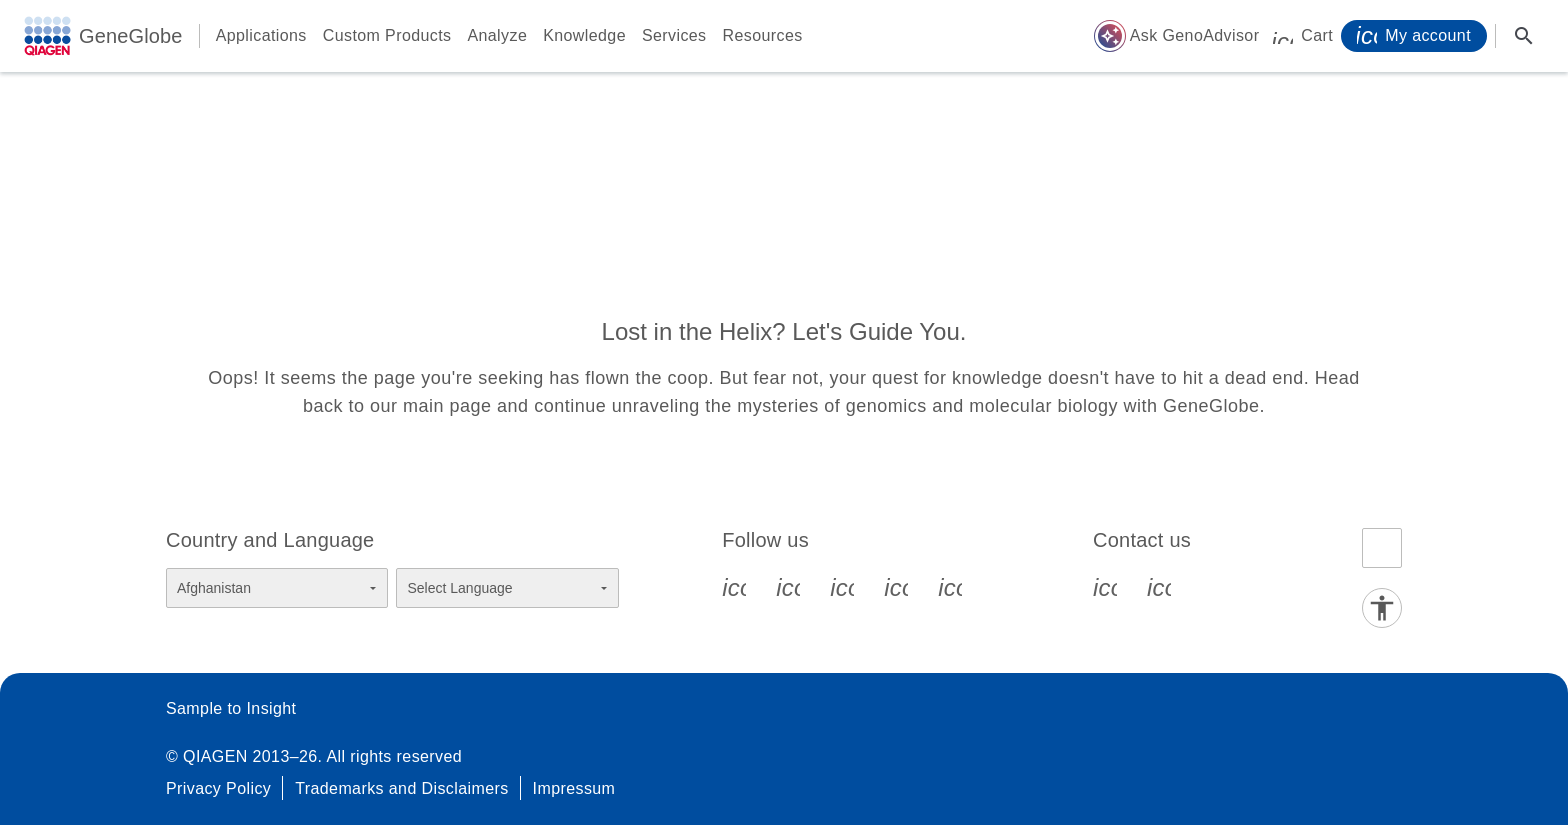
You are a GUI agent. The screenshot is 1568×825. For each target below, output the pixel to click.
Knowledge (584, 35)
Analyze (497, 35)
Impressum (574, 788)
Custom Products (387, 35)
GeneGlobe (131, 36)
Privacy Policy (218, 788)
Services (674, 35)
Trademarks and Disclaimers (401, 788)
